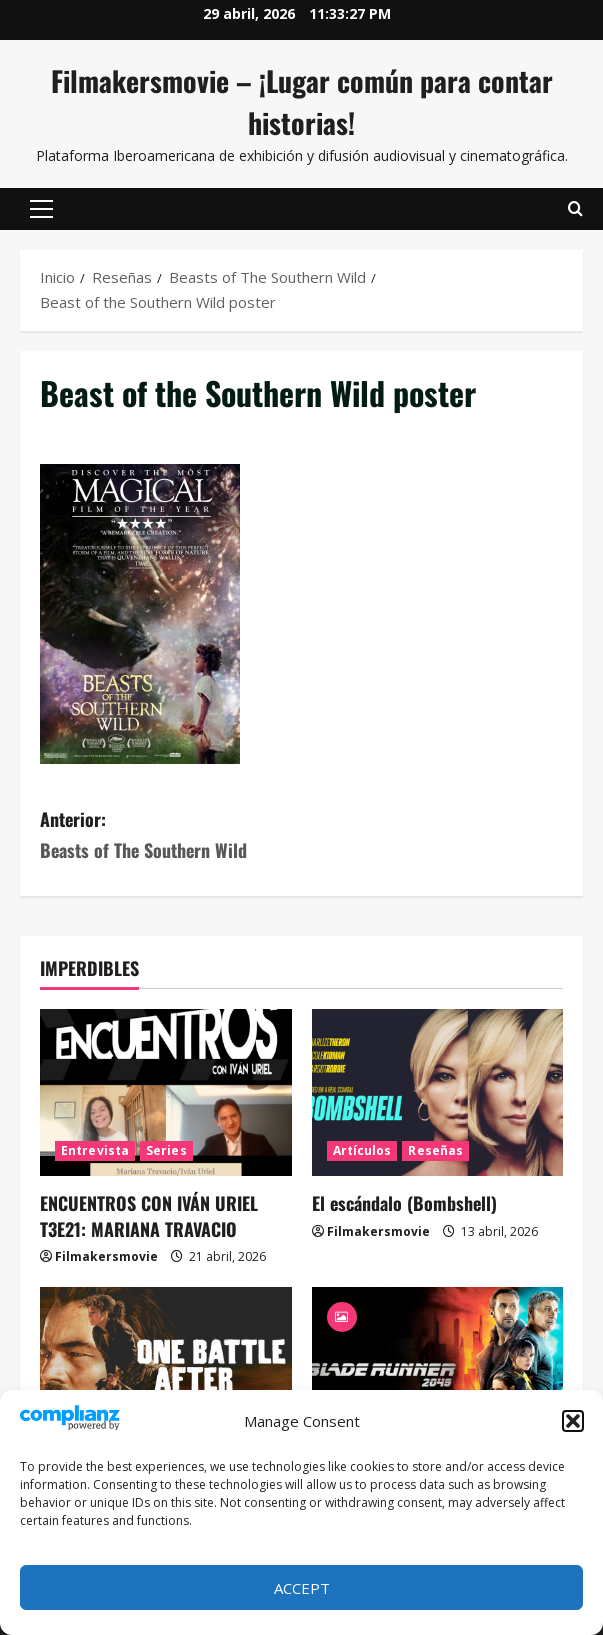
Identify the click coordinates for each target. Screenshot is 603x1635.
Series (166, 1150)
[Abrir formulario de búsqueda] (575, 209)
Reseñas (435, 1150)
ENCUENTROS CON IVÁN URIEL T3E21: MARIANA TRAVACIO (149, 1215)
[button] (573, 1421)
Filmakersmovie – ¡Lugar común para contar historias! (302, 101)
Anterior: (171, 835)
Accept (302, 1588)
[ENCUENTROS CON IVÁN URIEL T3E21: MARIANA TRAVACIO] (166, 1093)
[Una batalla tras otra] (166, 1371)
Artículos (362, 1150)
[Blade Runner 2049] (438, 1371)
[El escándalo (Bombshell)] (438, 1093)
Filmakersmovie (106, 1256)
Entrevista (95, 1150)
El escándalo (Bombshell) (404, 1203)
